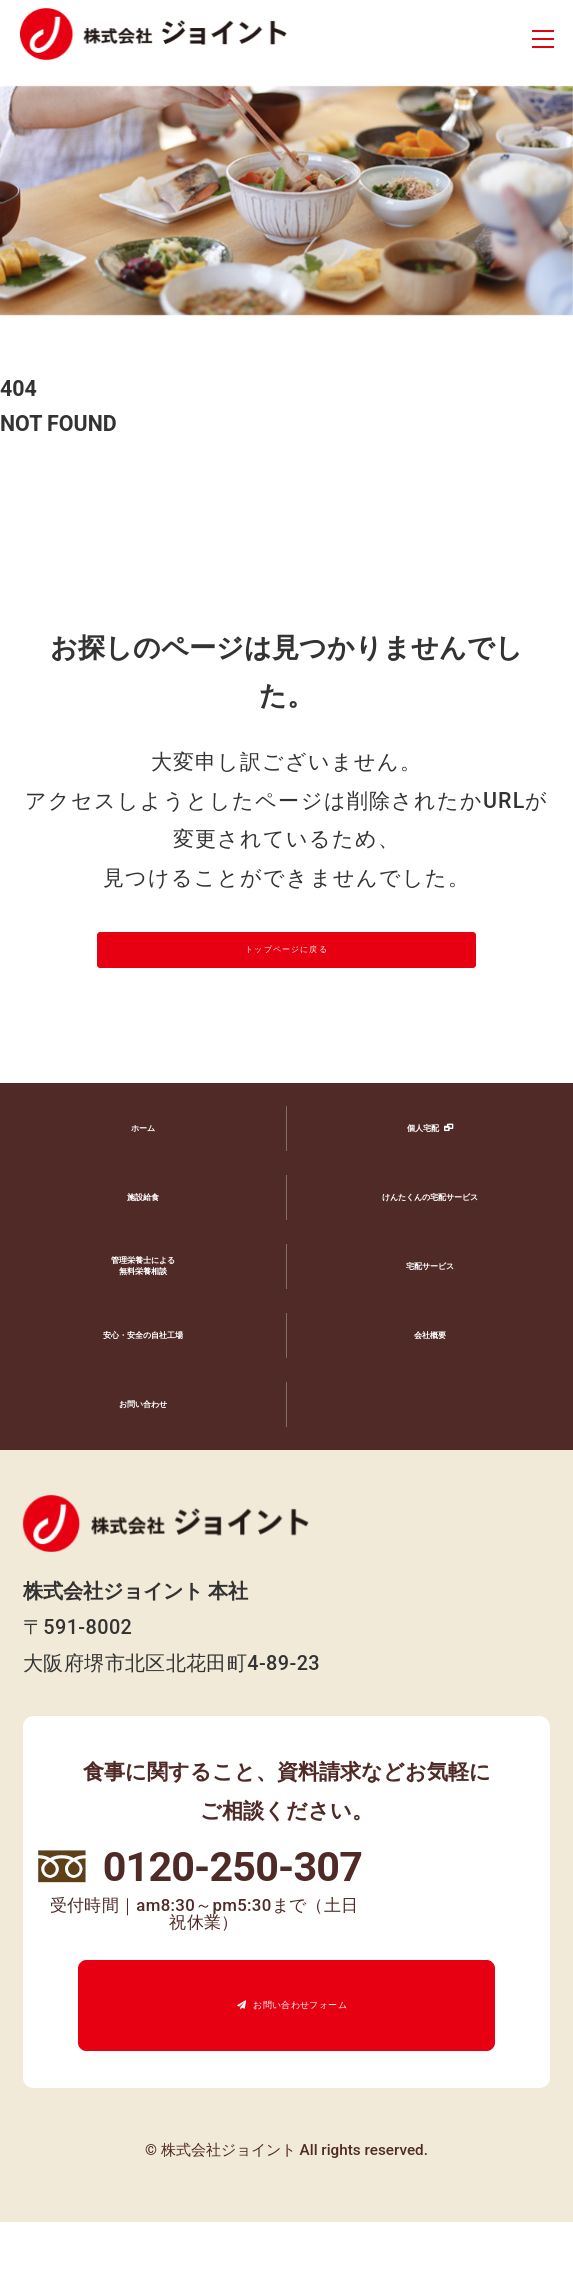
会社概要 (430, 1381)
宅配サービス (430, 1312)
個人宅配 (417, 1174)
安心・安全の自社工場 (143, 1381)
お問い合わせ (143, 1450)
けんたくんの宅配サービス (430, 1243)
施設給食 (143, 1243)
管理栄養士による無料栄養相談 (143, 1314)
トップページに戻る (286, 973)
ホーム (143, 1174)
